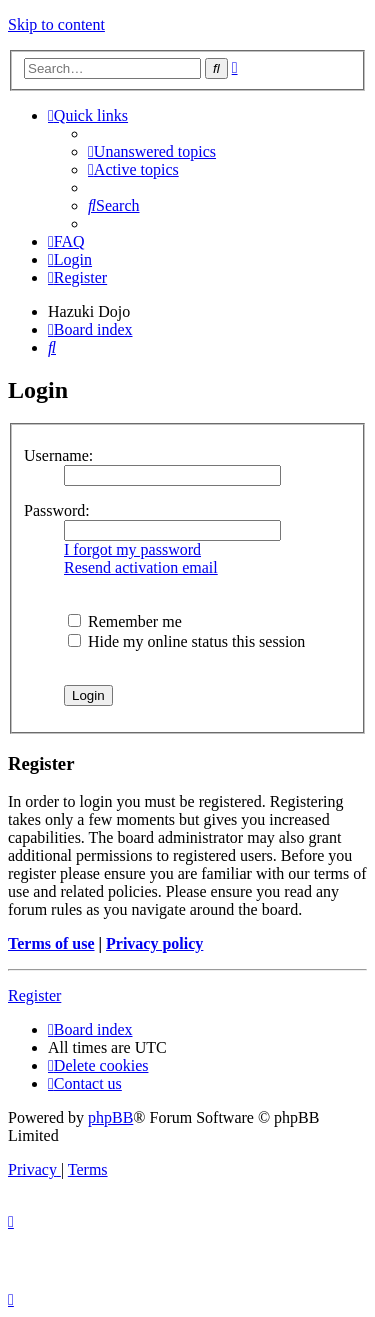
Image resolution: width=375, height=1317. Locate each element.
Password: (57, 510)
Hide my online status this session (186, 641)
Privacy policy (154, 943)
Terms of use (51, 943)
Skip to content (56, 24)
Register (34, 995)
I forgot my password (132, 549)
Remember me (125, 621)
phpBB (110, 1117)
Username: (58, 455)
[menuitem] (152, 151)
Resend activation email (141, 567)
